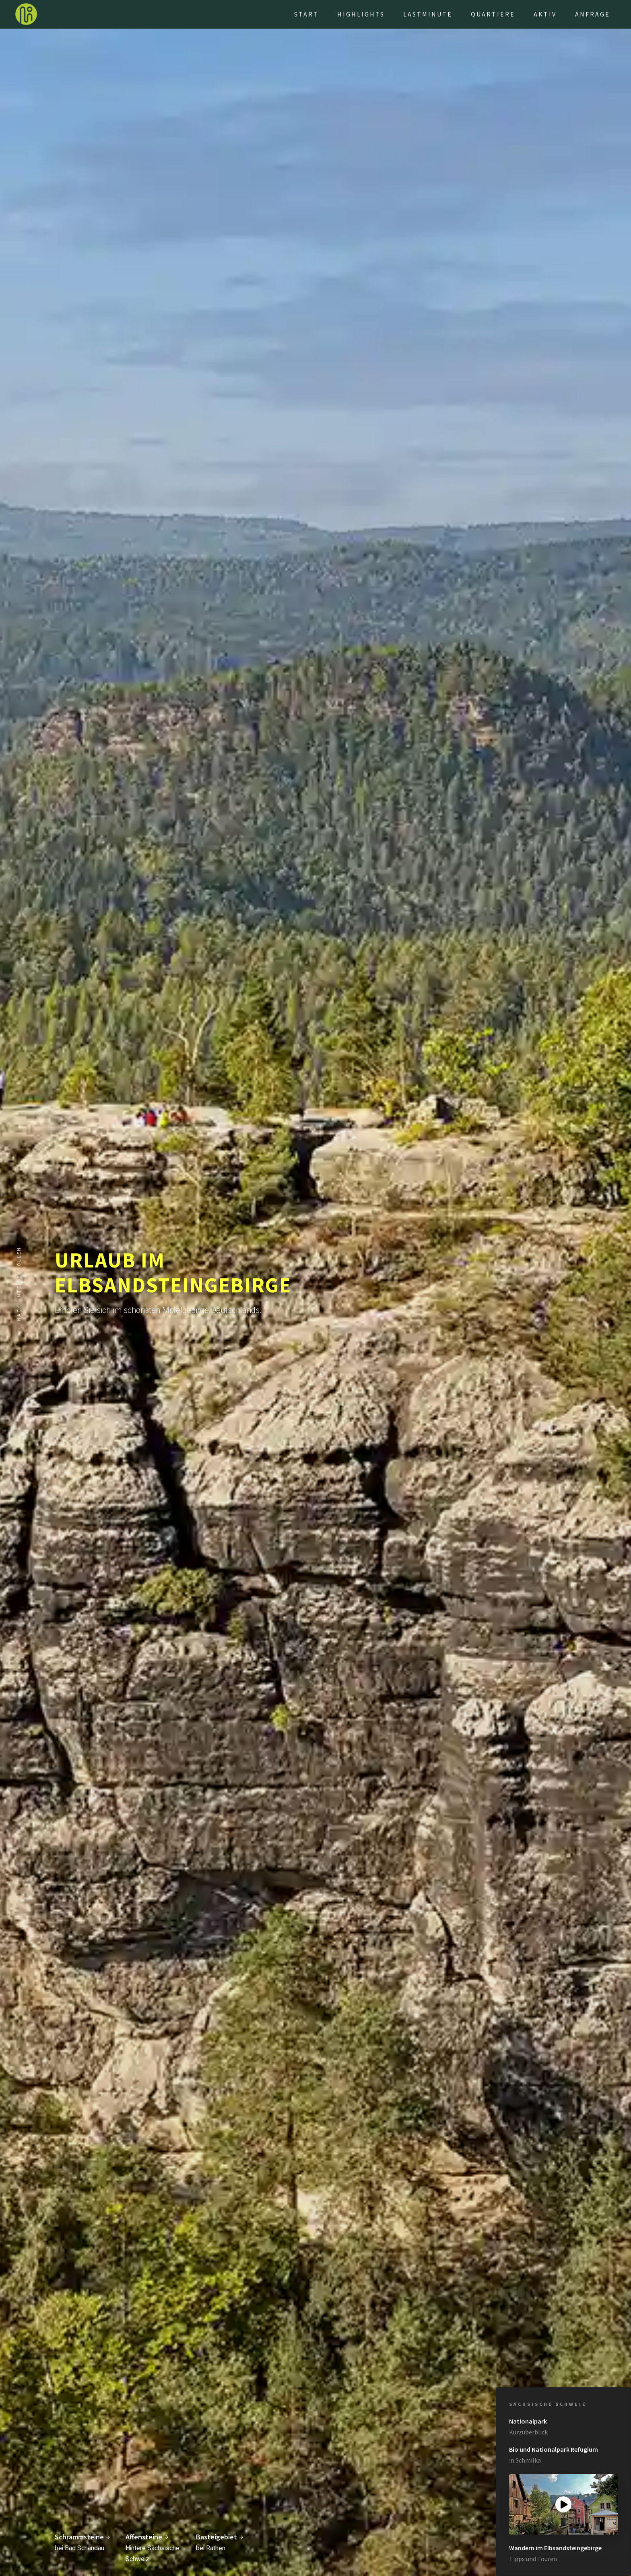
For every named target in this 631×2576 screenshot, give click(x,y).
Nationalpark (528, 2421)
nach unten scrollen (19, 1284)
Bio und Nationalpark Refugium (553, 2449)
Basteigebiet (220, 2536)
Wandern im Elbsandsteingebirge (555, 2548)
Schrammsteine (83, 2536)
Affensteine (147, 2536)
